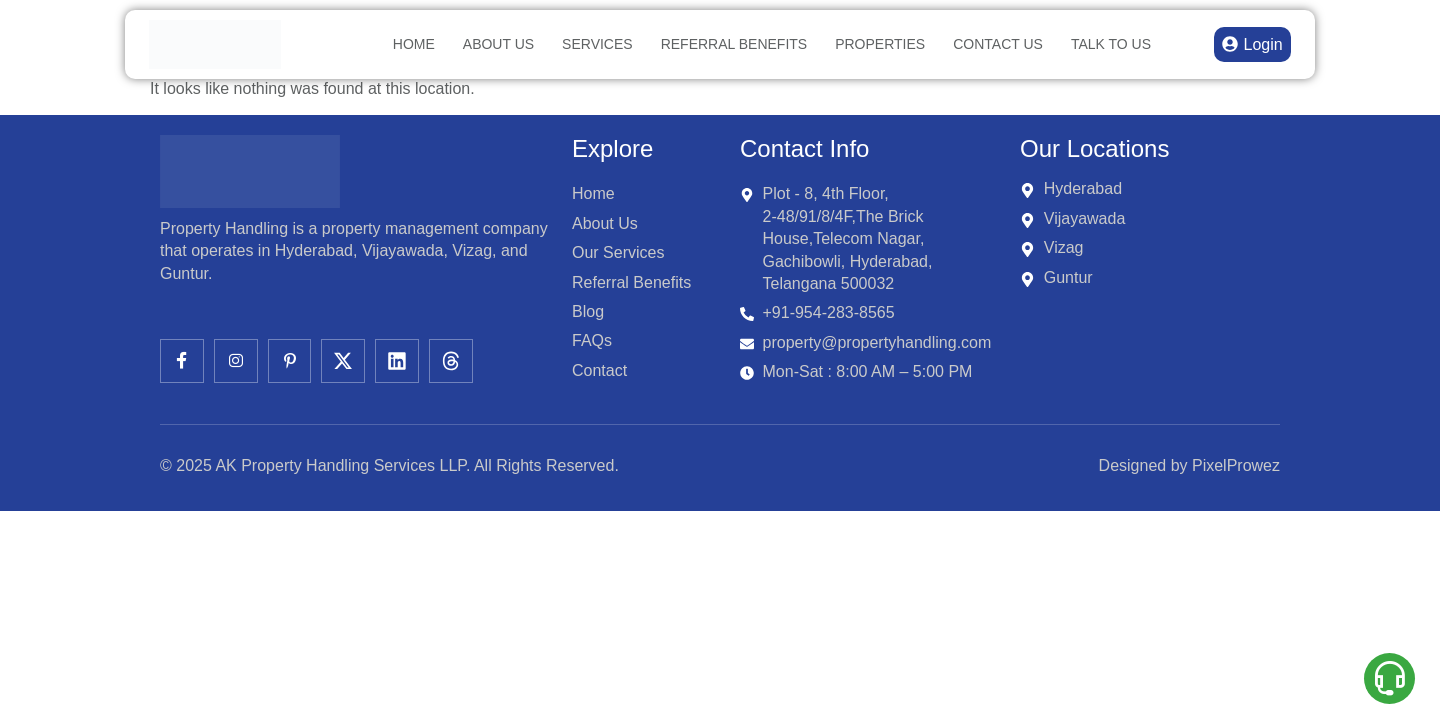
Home (414, 44)
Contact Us (998, 44)
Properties (880, 44)
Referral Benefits (734, 44)
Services (597, 44)
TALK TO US (1111, 44)
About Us (498, 44)
